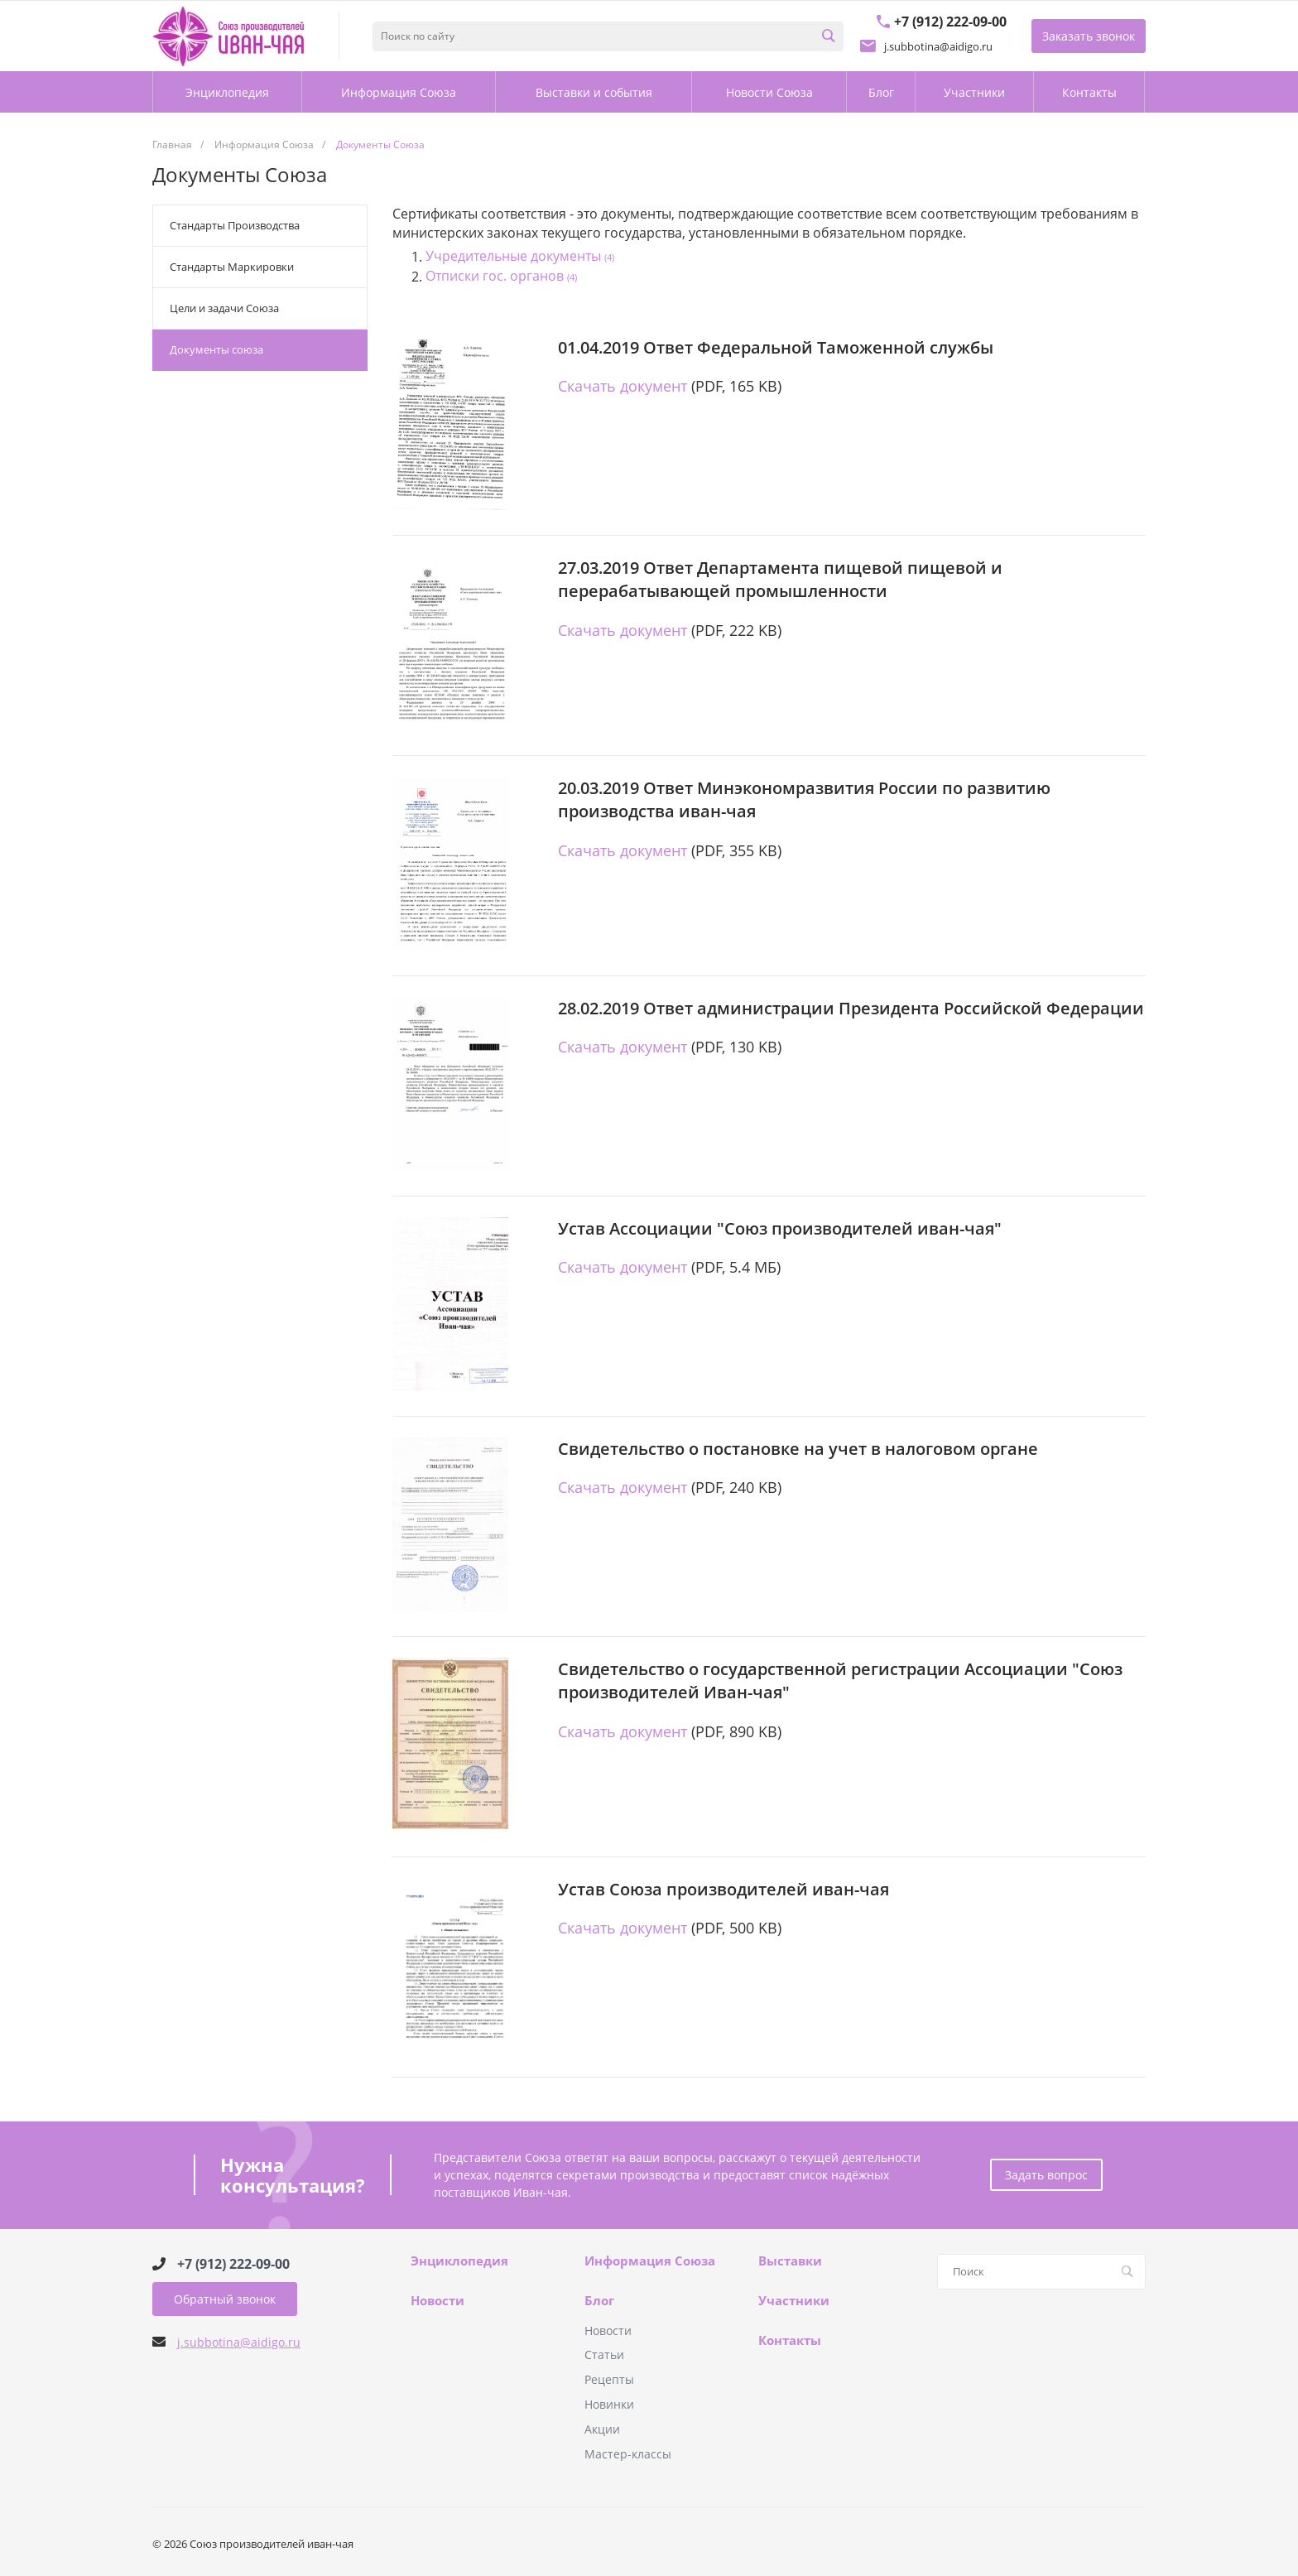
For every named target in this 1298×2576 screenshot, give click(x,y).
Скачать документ (622, 386)
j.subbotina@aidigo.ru (238, 2342)
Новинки (609, 2404)
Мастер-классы (627, 2454)
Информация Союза (649, 2261)
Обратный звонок (225, 2299)
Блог (599, 2301)
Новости (437, 2301)
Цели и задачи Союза (224, 308)
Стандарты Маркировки (232, 266)
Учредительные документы (519, 256)
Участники (793, 2301)
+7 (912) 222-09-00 (233, 2264)
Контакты (789, 2340)
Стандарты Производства (235, 225)
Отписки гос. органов (501, 276)
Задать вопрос (1046, 2175)
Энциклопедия (459, 2261)
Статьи (604, 2354)
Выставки (790, 2261)
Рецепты (609, 2379)
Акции (602, 2429)
